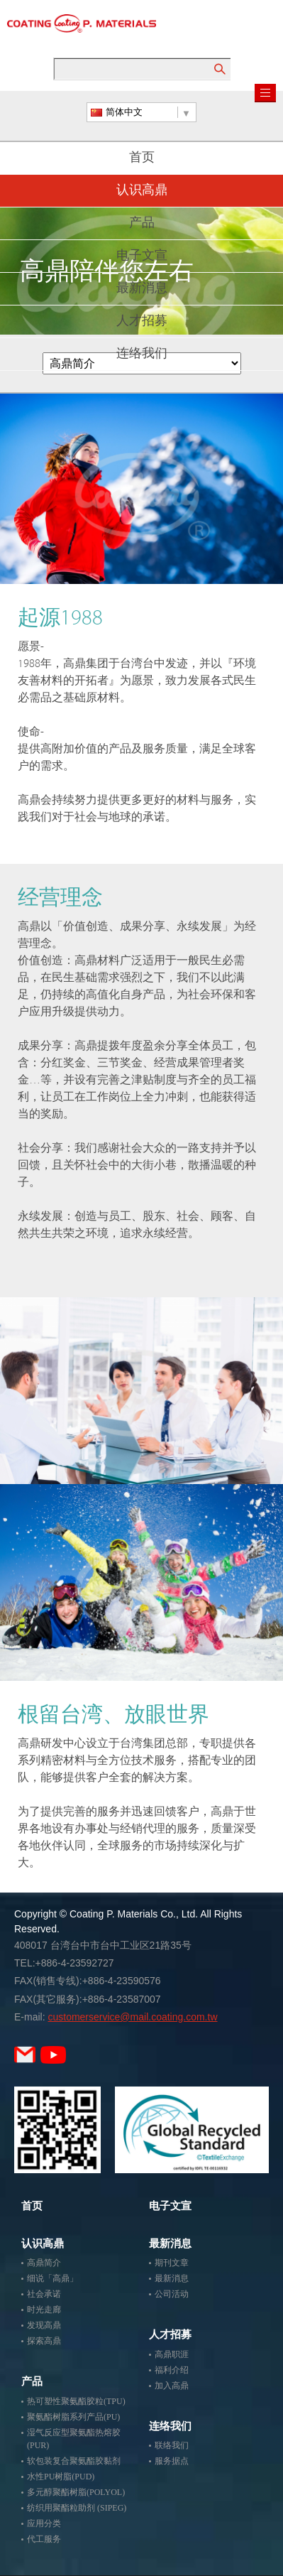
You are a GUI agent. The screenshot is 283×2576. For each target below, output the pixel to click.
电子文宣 (141, 256)
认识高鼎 (141, 191)
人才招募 (141, 321)
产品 (142, 223)
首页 (142, 158)
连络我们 (141, 354)
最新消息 (141, 289)
